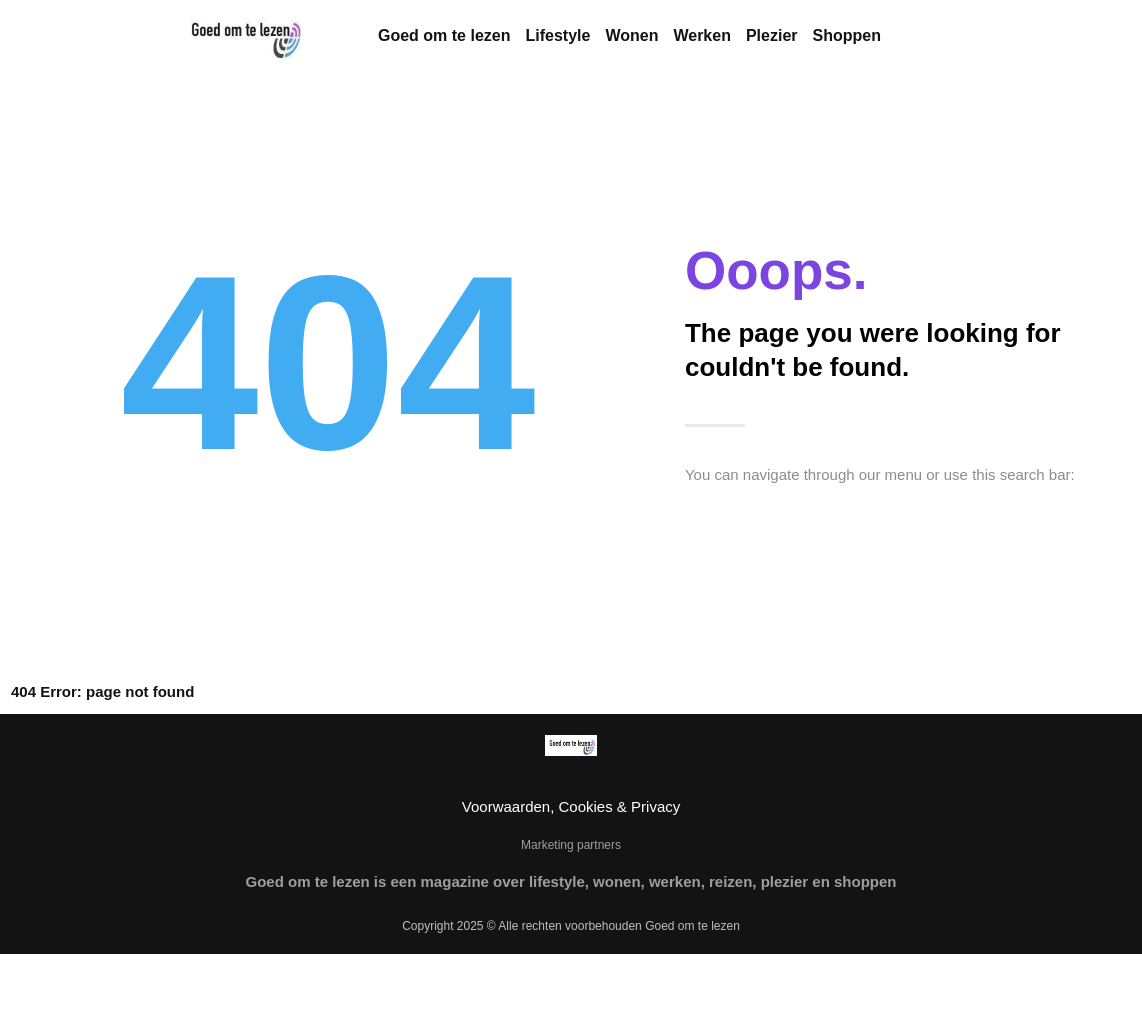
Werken (702, 35)
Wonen (631, 35)
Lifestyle (557, 35)
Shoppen (847, 35)
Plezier (772, 35)
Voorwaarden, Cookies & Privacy (571, 806)
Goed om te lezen (444, 35)
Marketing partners (571, 845)
